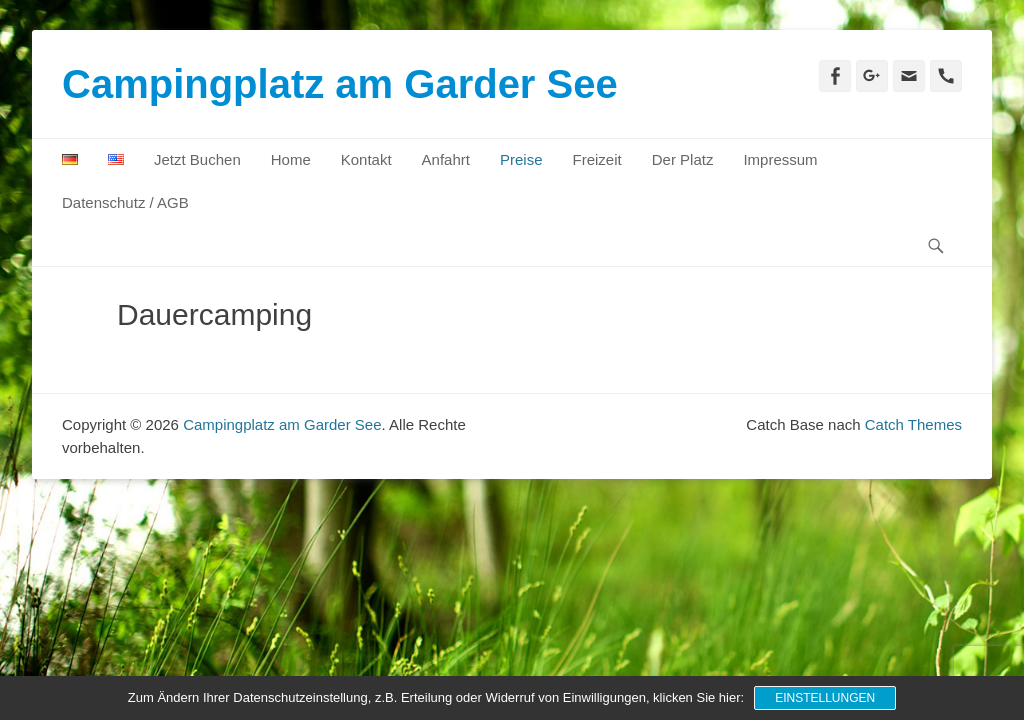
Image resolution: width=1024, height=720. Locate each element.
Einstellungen (825, 698)
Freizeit (597, 159)
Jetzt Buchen (197, 159)
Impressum (780, 159)
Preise (521, 159)
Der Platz (683, 159)
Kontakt (366, 159)
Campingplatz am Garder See (340, 84)
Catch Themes (913, 424)
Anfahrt (446, 159)
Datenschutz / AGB (125, 202)
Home (291, 159)
